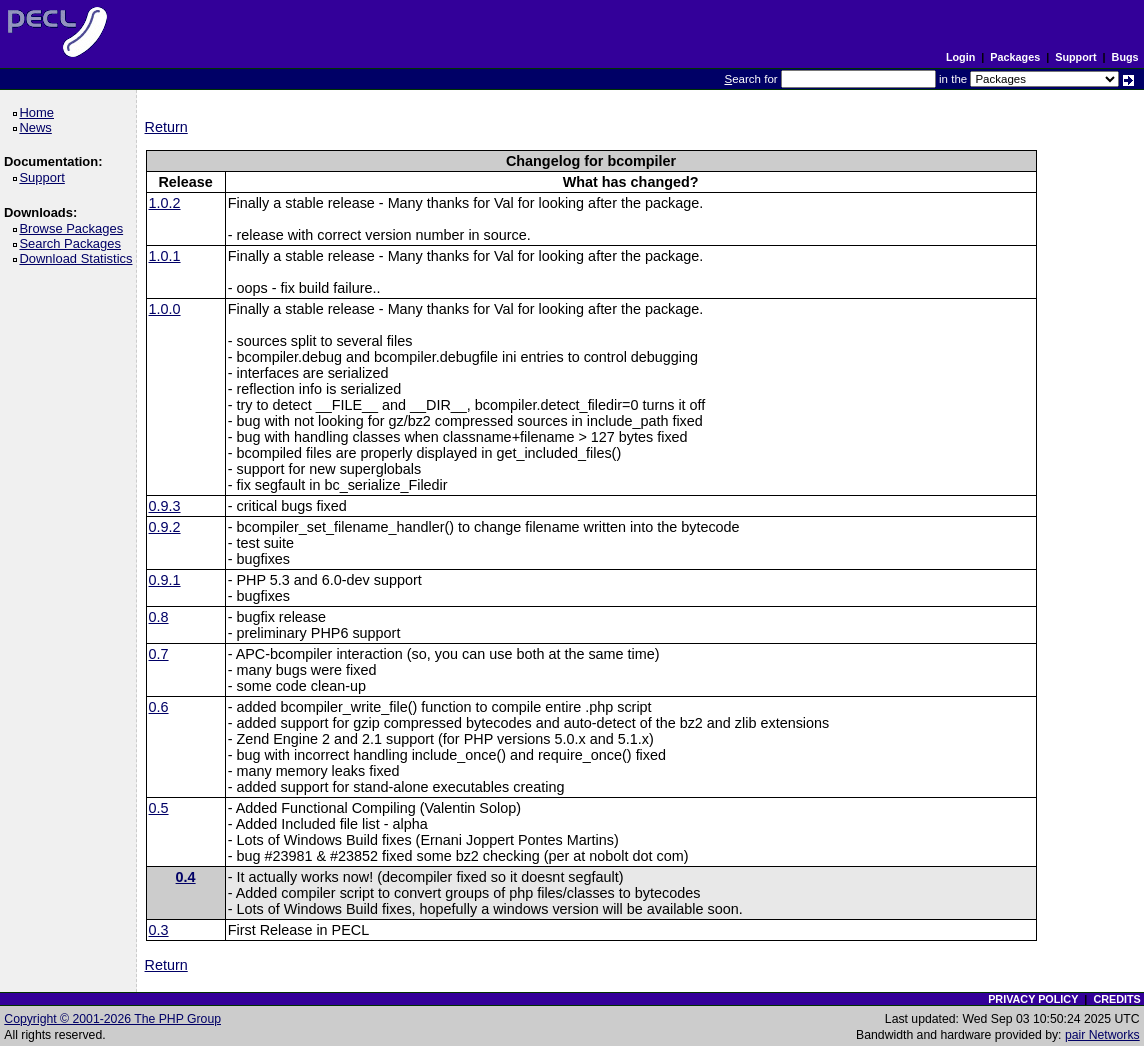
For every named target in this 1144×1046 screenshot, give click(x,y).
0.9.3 (165, 506)
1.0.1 (165, 256)
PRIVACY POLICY (1033, 999)
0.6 (159, 707)
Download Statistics (79, 258)
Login (960, 57)
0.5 (159, 808)
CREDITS (1116, 999)
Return (166, 127)
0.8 (159, 617)
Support (1075, 57)
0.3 (159, 930)
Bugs (1125, 57)
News (38, 127)
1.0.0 (165, 309)
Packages (1015, 57)
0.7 (159, 654)
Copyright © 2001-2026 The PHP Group (112, 1019)
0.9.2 (165, 527)
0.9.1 (165, 580)
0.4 (186, 877)
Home (39, 112)
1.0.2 (165, 203)
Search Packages (73, 243)
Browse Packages (74, 228)
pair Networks (1102, 1035)
